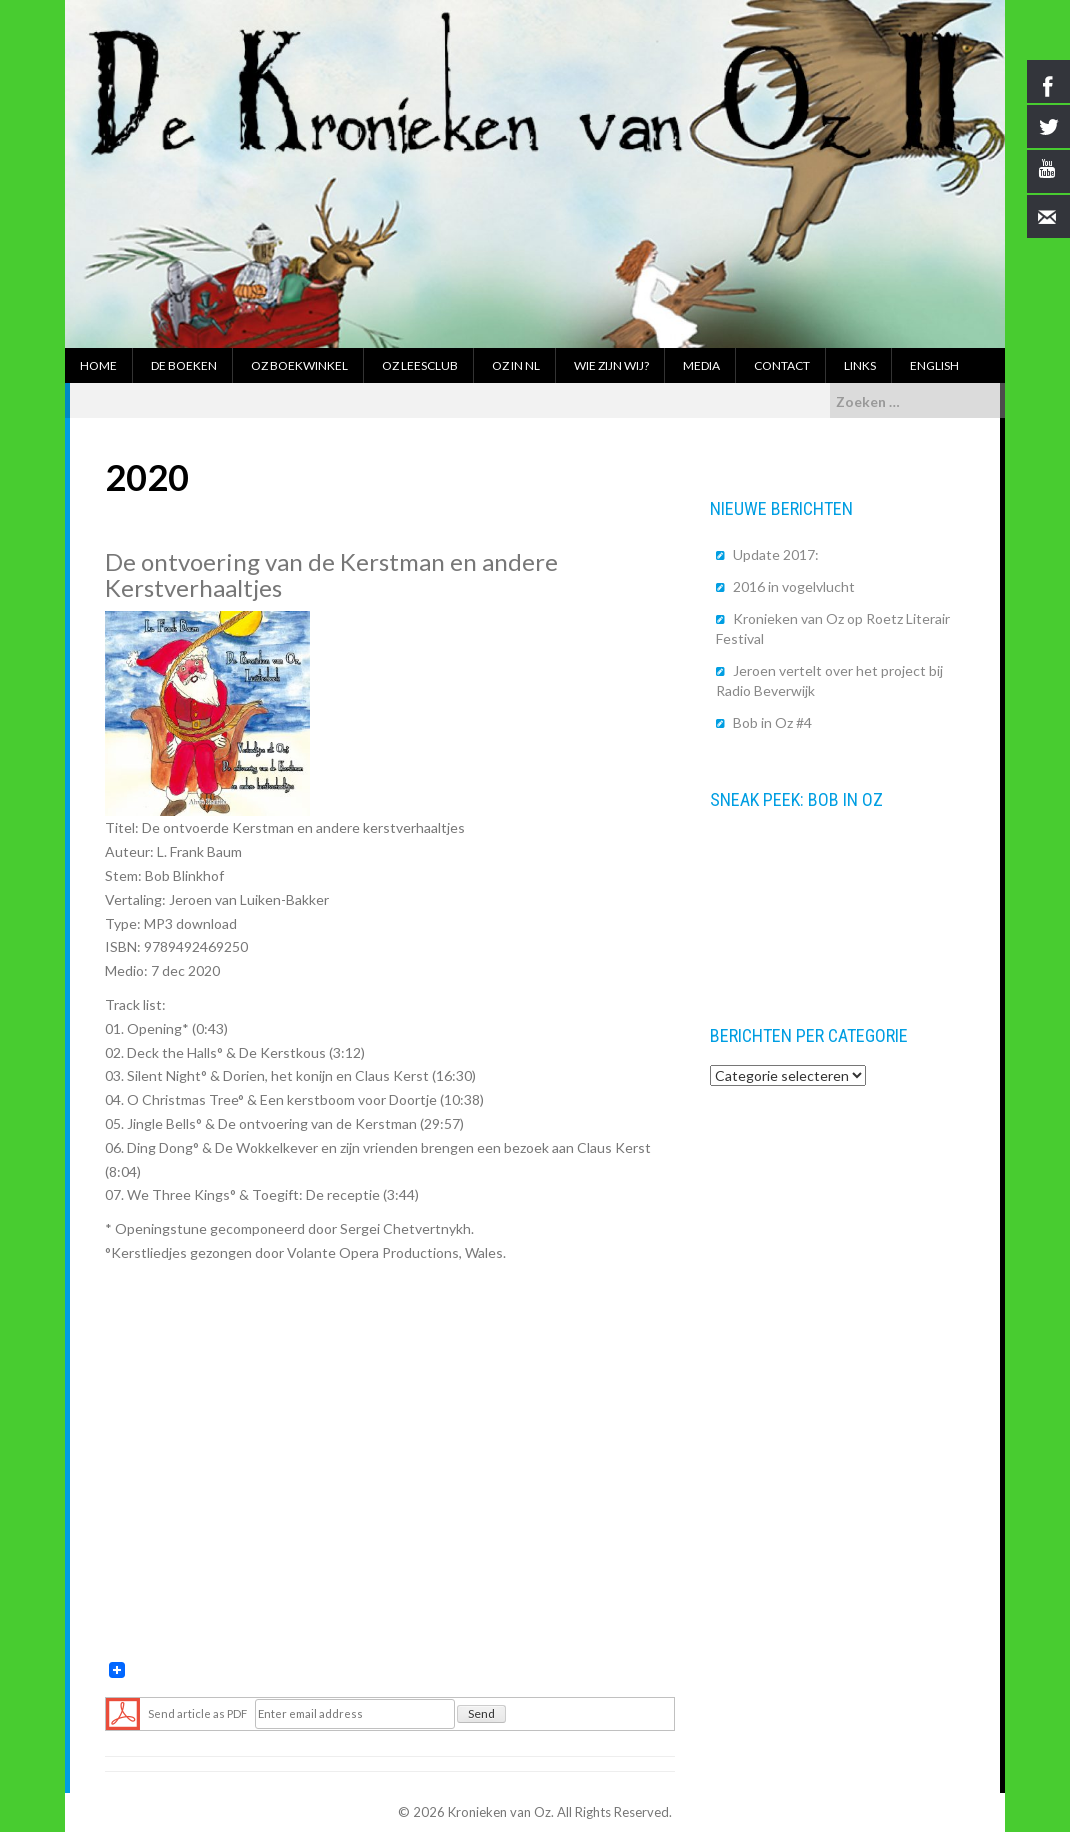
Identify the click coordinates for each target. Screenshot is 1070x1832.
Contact (782, 365)
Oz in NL (516, 365)
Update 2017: (776, 554)
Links (860, 365)
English (934, 365)
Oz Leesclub (420, 365)
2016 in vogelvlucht (794, 586)
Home (98, 365)
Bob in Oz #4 (772, 722)
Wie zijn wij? (611, 365)
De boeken (184, 365)
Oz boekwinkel (299, 365)
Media (701, 365)
